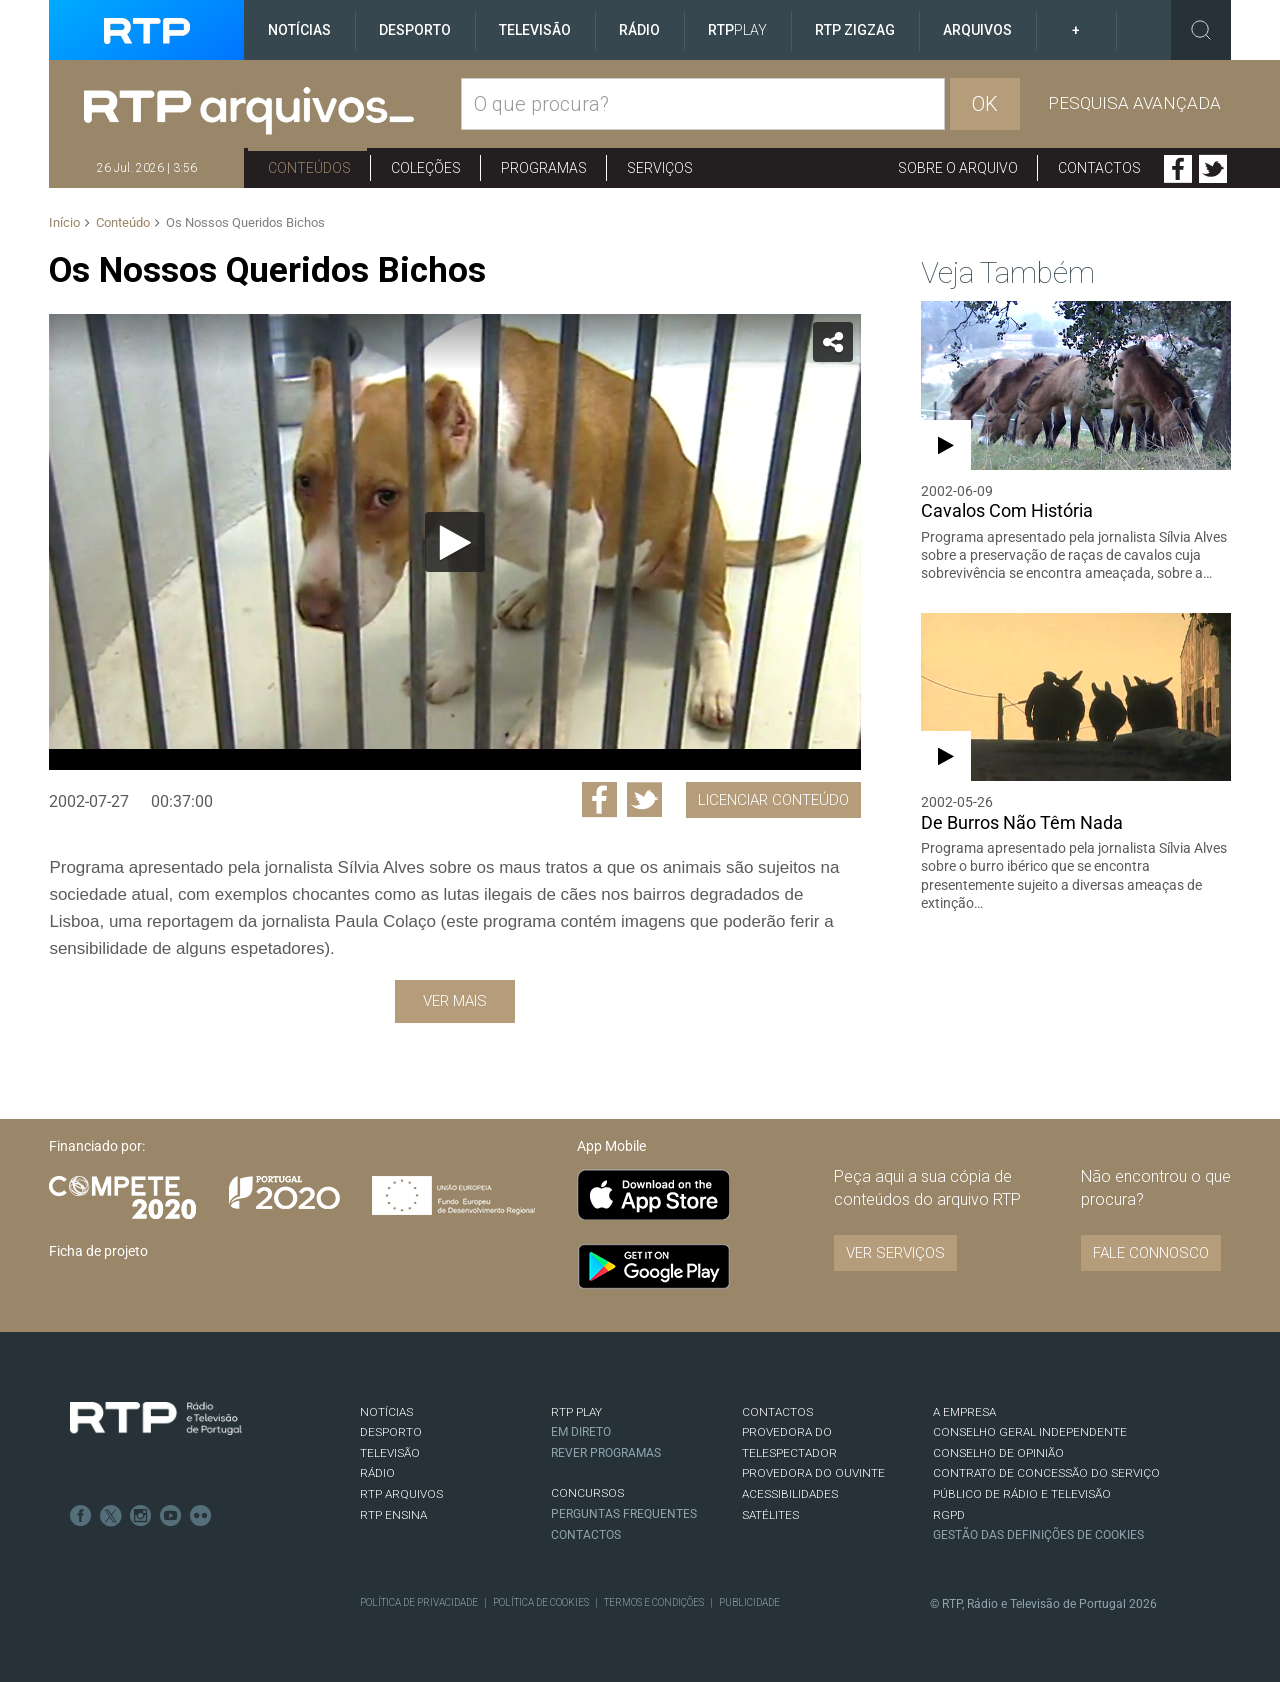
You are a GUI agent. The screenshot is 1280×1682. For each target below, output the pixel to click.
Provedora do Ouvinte (813, 1473)
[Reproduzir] (455, 542)
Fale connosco (1151, 1253)
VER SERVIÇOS (895, 1253)
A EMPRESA (964, 1412)
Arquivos (977, 30)
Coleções (426, 168)
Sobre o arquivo (958, 168)
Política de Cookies (541, 1602)
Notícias (299, 30)
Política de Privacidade (419, 1602)
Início (64, 222)
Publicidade (749, 1602)
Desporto (415, 30)
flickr (201, 1516)
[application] (454, 542)
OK (985, 104)
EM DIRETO (581, 1432)
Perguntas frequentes (624, 1514)
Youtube (171, 1516)
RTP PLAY (576, 1412)
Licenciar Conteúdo (773, 800)
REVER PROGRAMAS (606, 1453)
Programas (544, 168)
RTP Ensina (393, 1515)
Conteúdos (309, 168)
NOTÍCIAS (386, 1412)
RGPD (949, 1515)
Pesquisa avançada (1134, 103)
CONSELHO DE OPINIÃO (998, 1453)
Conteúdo (123, 222)
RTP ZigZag (855, 30)
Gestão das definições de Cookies (1038, 1535)
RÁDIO (377, 1473)
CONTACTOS (777, 1412)
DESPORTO (391, 1432)
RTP (737, 30)
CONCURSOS (587, 1493)
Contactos (1099, 168)
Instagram (141, 1516)
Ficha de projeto (98, 1251)
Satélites (770, 1515)
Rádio (639, 30)
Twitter (1213, 169)
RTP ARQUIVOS (401, 1494)
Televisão (535, 30)
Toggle (1201, 30)
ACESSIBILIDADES (790, 1494)
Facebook (1178, 169)
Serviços (660, 168)
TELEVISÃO (390, 1453)
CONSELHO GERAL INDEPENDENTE (1030, 1432)
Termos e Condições (654, 1602)
